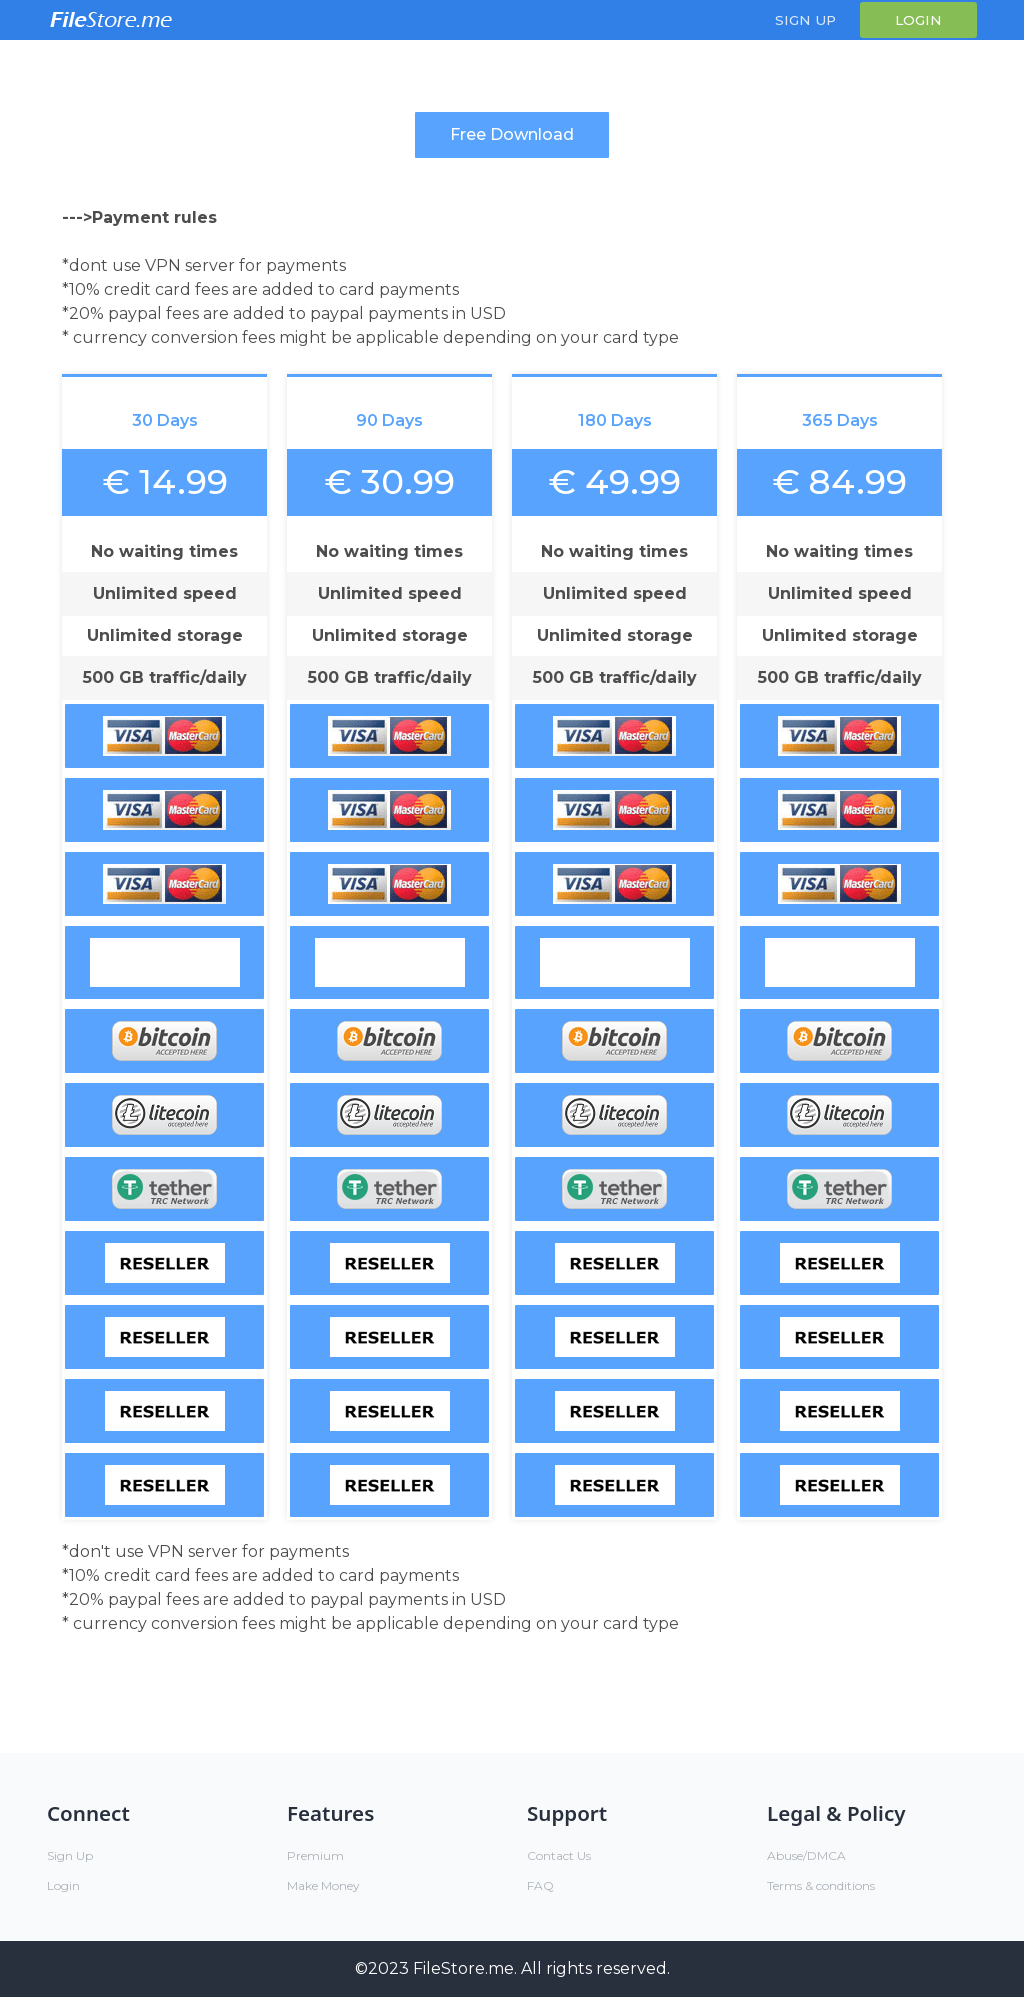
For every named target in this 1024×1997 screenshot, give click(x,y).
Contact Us (559, 1855)
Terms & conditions (821, 1885)
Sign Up (805, 20)
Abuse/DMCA (806, 1855)
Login (918, 20)
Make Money (323, 1885)
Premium (315, 1855)
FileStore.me (463, 1968)
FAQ (540, 1885)
